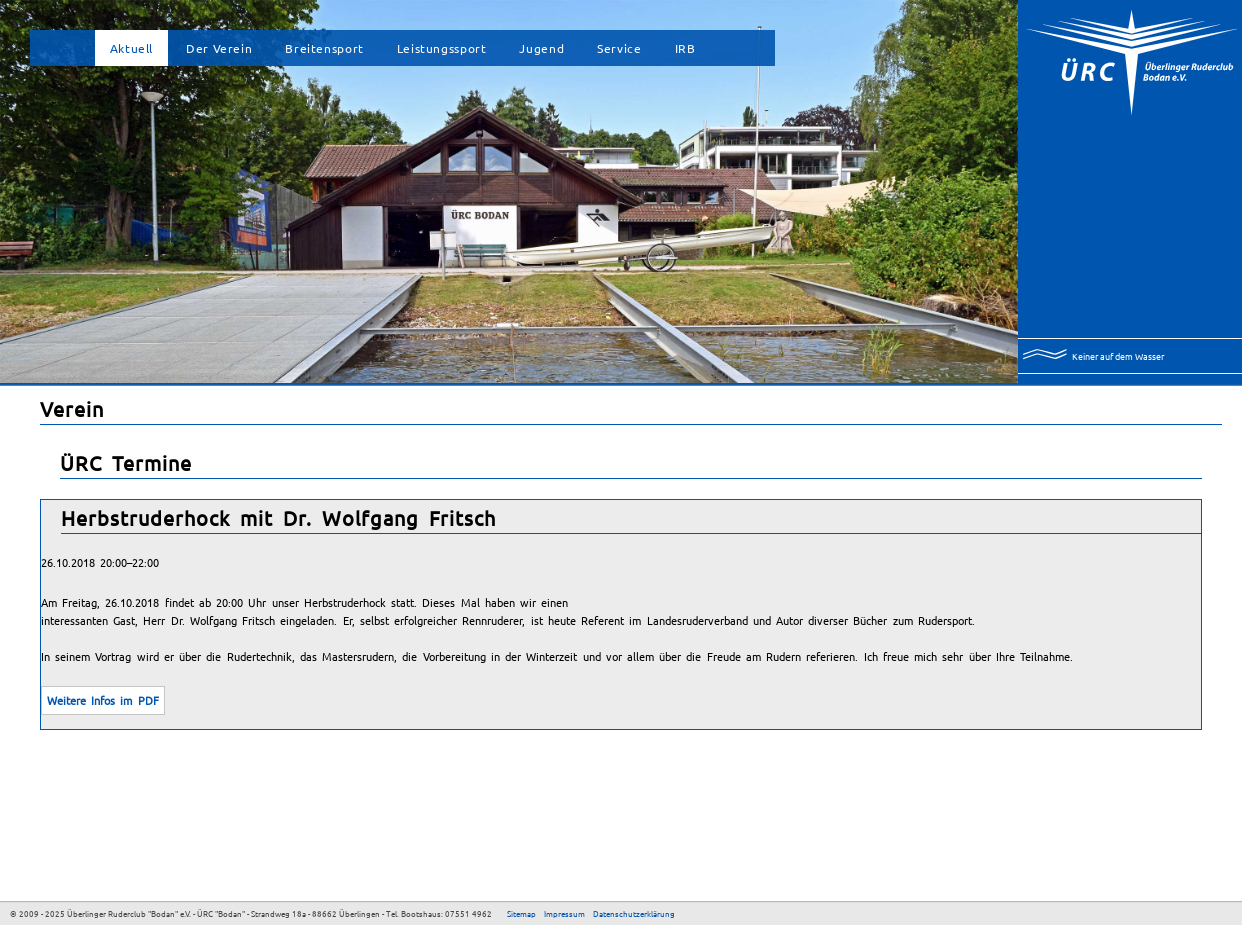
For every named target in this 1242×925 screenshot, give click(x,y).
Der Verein (219, 48)
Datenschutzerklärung (634, 913)
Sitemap (521, 913)
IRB (685, 48)
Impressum (564, 913)
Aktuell (131, 48)
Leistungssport (442, 48)
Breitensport (324, 48)
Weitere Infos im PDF (103, 700)
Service (619, 48)
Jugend (541, 48)
